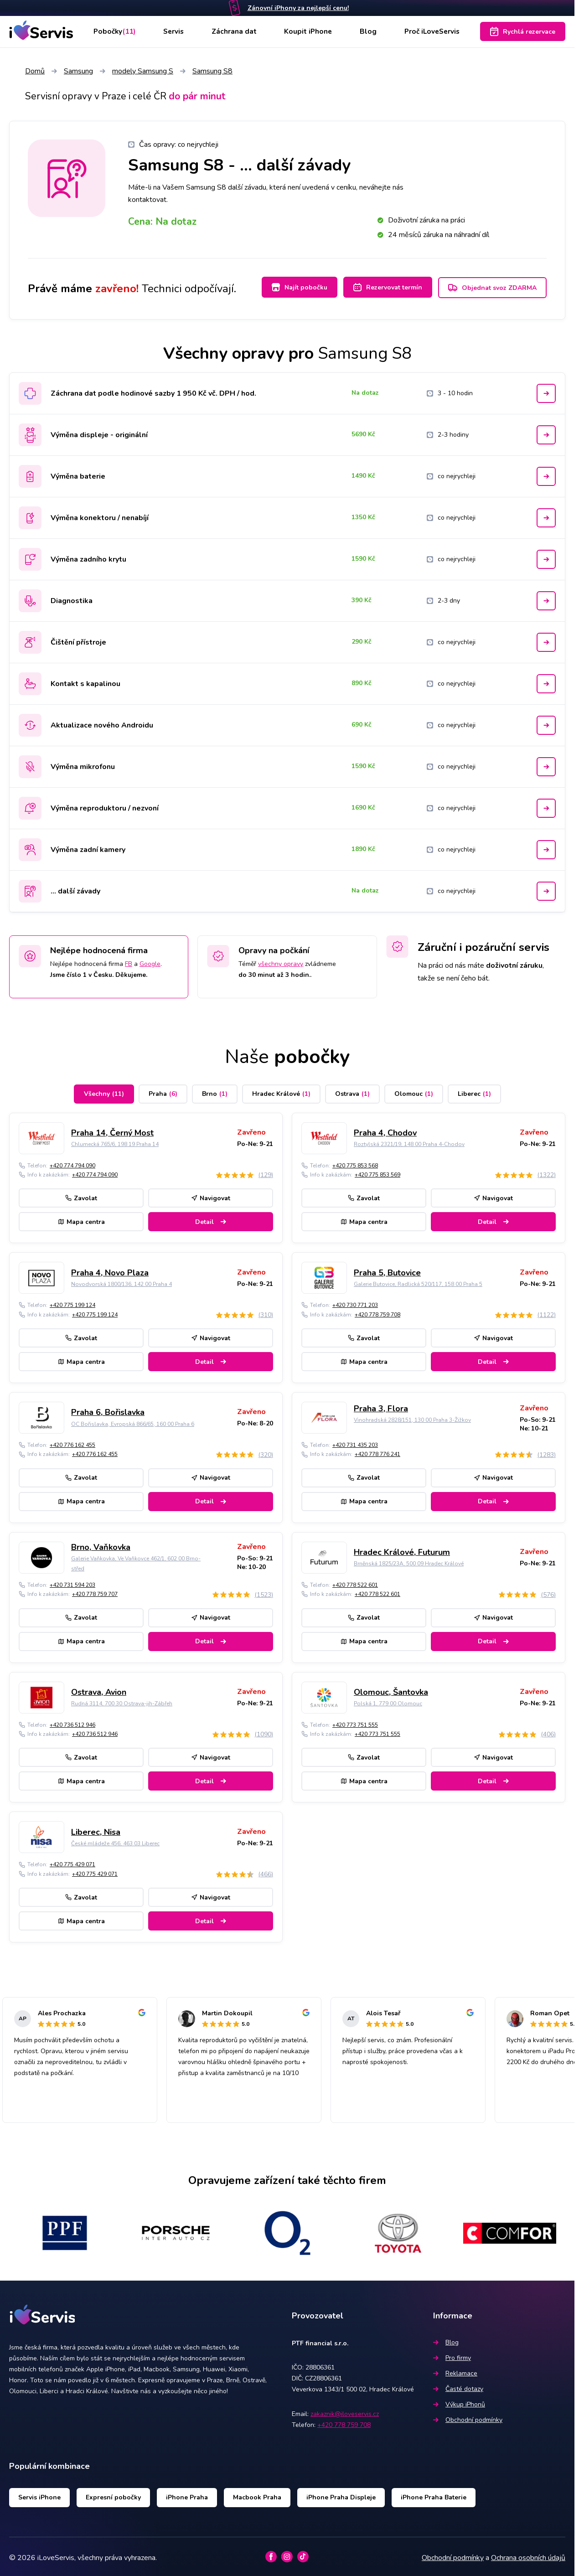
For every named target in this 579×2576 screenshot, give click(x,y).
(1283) (546, 1452)
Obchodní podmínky (467, 2417)
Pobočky (115, 31)
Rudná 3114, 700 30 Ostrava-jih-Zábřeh (121, 1700)
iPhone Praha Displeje (341, 2494)
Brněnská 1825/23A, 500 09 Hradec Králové (409, 1561)
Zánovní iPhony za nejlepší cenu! (298, 8)
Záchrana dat (235, 31)
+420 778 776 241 (377, 1452)
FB (128, 961)
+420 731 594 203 (72, 1582)
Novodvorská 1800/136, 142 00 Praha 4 (121, 1281)
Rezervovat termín (384, 287)
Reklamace (455, 2370)
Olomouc (413, 1091)
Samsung (78, 71)
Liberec (474, 1091)
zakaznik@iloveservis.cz (344, 2411)
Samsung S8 (212, 71)
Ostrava (352, 1091)
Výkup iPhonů (459, 2401)
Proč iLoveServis (431, 31)
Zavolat (81, 1195)
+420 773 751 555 (355, 1722)
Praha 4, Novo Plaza (110, 1270)
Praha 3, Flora (381, 1405)
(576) (548, 1592)
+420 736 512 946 (72, 1722)
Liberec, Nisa (95, 1829)
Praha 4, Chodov (385, 1130)
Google (150, 961)
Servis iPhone (39, 2494)
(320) (265, 1452)
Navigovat (210, 1195)
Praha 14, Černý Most (112, 1130)
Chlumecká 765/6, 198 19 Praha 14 (115, 1141)
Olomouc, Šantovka (391, 1689)
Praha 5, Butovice (387, 1270)
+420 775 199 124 (72, 1302)
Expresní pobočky (113, 2494)
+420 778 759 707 (95, 1591)
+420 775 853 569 (377, 1172)
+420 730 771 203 (355, 1302)
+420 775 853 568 (355, 1163)
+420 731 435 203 (355, 1442)
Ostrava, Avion (98, 1689)
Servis (175, 31)
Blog (367, 31)
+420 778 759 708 (377, 1312)
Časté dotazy (458, 2386)
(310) (265, 1312)
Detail (210, 1219)
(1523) (263, 1592)
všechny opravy (280, 961)
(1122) (546, 1312)
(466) (265, 1871)
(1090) (263, 1732)
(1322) (546, 1172)
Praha (163, 1091)
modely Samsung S (142, 71)
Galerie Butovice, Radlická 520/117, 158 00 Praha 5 (418, 1281)
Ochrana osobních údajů (528, 2555)
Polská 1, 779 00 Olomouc (388, 1700)
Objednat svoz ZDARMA (492, 288)
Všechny (104, 1091)
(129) (265, 1172)
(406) (548, 1732)
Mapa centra (81, 1219)
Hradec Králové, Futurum (402, 1549)
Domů (35, 71)
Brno (214, 1091)
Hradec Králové (281, 1091)
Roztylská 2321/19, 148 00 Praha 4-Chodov (409, 1141)
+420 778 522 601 (355, 1582)
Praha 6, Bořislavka (108, 1409)
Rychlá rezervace (522, 31)
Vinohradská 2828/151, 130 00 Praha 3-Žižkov (412, 1417)
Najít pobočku (293, 287)
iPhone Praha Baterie (433, 2494)
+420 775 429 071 (72, 1862)
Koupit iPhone (308, 31)
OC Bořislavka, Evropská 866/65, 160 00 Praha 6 (132, 1421)
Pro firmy (452, 2355)
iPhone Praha (187, 2494)
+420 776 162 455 (72, 1442)
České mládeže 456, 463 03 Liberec (115, 1840)
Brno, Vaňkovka (100, 1544)
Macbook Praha (257, 2494)
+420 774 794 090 (72, 1163)
